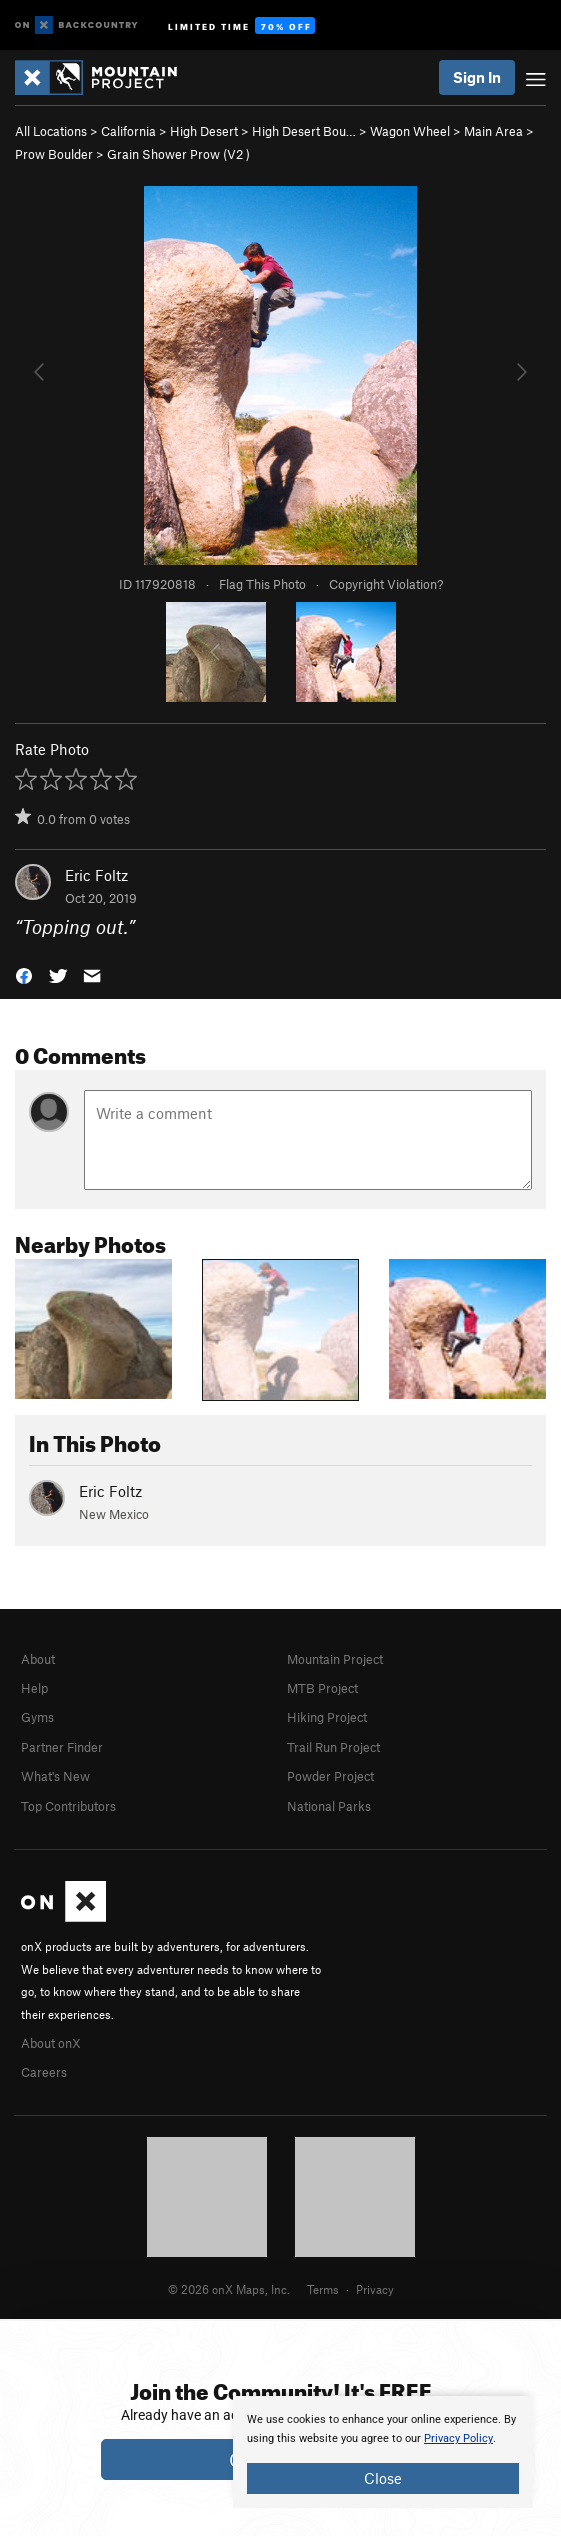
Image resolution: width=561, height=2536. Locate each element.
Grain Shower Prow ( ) (178, 154)
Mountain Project (335, 1659)
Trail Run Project (333, 1747)
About (38, 1659)
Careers (44, 2072)
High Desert (204, 131)
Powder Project (330, 1776)
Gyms (37, 1717)
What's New (55, 1776)
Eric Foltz (96, 875)
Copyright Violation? (386, 584)
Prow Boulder (54, 154)
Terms (323, 2289)
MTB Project (322, 1688)
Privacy (375, 2289)
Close (383, 2478)
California (128, 131)
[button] (24, 973)
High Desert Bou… (304, 131)
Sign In (477, 77)
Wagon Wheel (410, 131)
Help (34, 1688)
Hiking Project (327, 1717)
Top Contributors (68, 1806)
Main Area (493, 131)
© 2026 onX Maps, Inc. (229, 2289)
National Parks (329, 1806)
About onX (51, 2043)
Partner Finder (62, 1747)
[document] (383, 2452)
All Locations (51, 131)
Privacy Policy (458, 2438)
